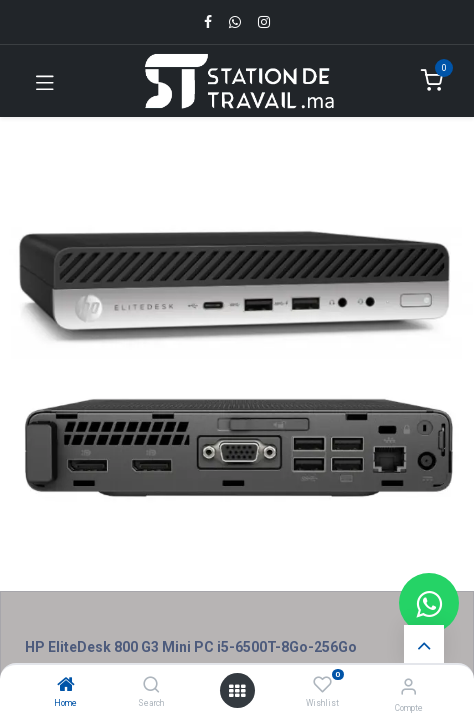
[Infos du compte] (408, 686)
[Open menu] (237, 691)
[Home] (66, 686)
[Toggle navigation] (45, 81)
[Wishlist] (322, 685)
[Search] (151, 686)
